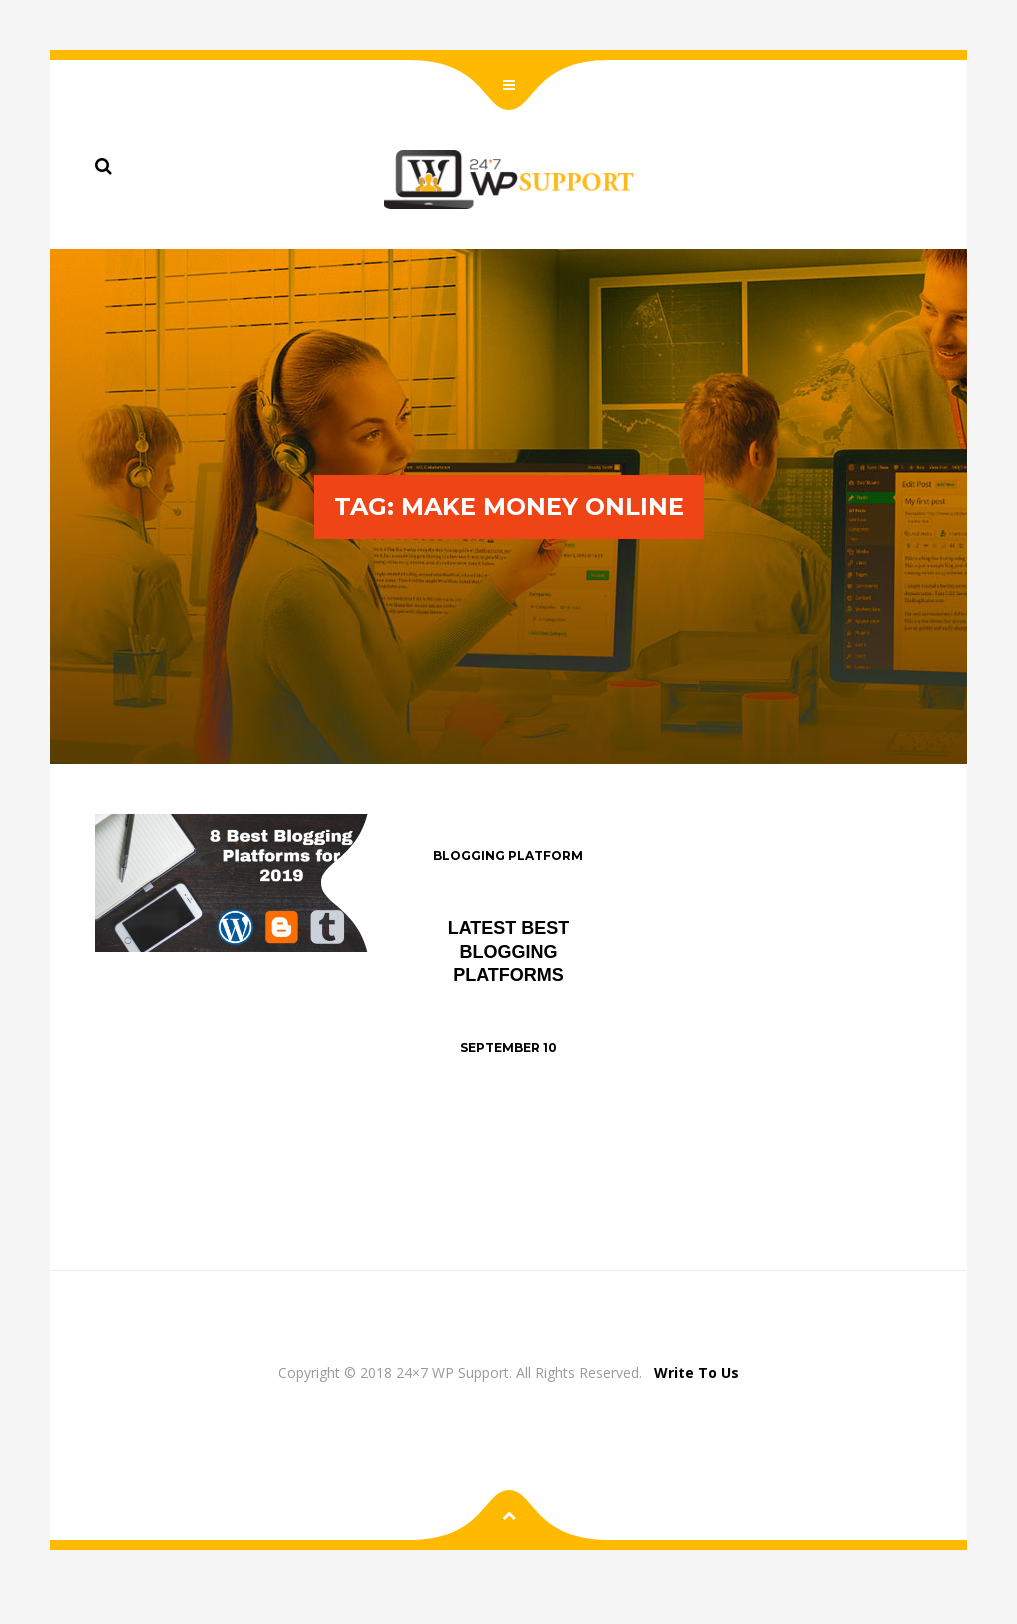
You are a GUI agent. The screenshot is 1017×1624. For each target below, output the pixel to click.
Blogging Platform (508, 855)
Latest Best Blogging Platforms (509, 951)
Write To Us (696, 1372)
